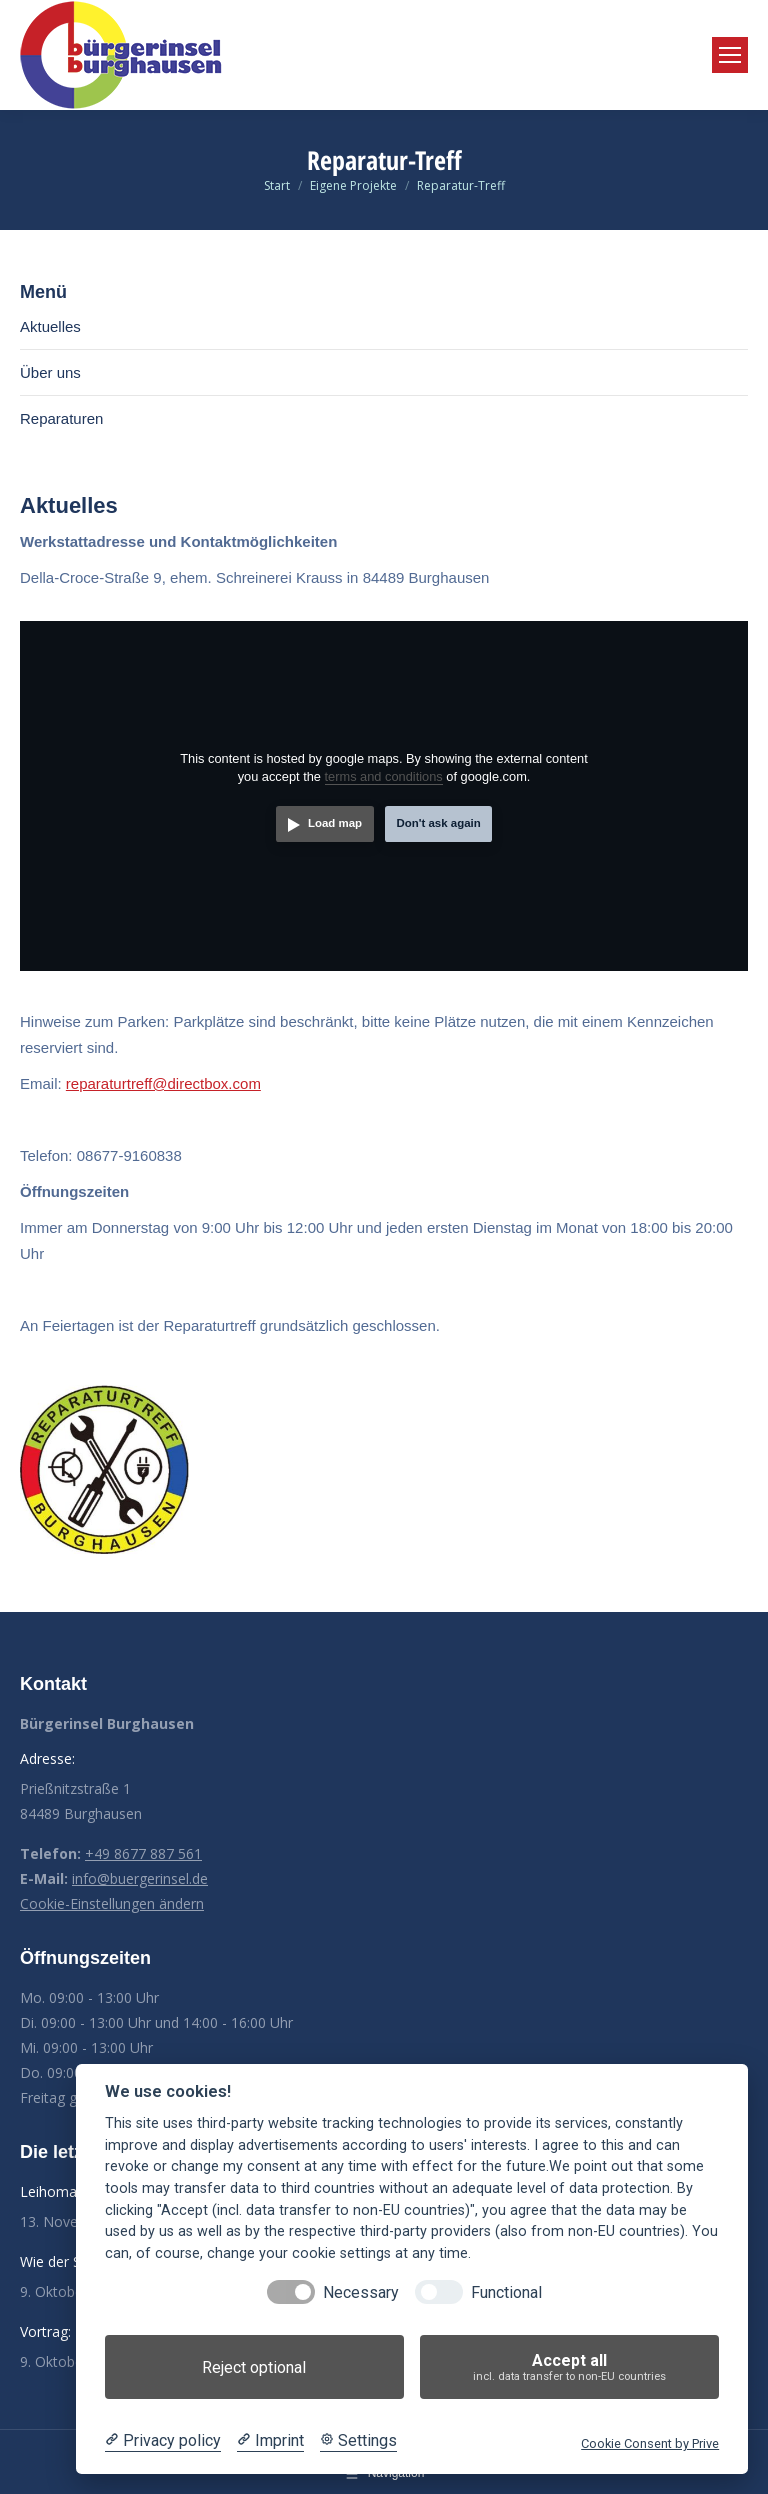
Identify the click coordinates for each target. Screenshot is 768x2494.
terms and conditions (384, 776)
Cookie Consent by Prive (650, 2443)
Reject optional (254, 2367)
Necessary (361, 2292)
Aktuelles (50, 326)
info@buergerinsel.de (140, 1878)
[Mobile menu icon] (730, 55)
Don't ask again (438, 823)
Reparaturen (61, 418)
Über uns (50, 372)
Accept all (569, 2367)
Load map (335, 823)
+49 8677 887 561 (143, 1853)
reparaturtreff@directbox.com (163, 1083)
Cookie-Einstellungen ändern (112, 1903)
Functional (506, 2292)
